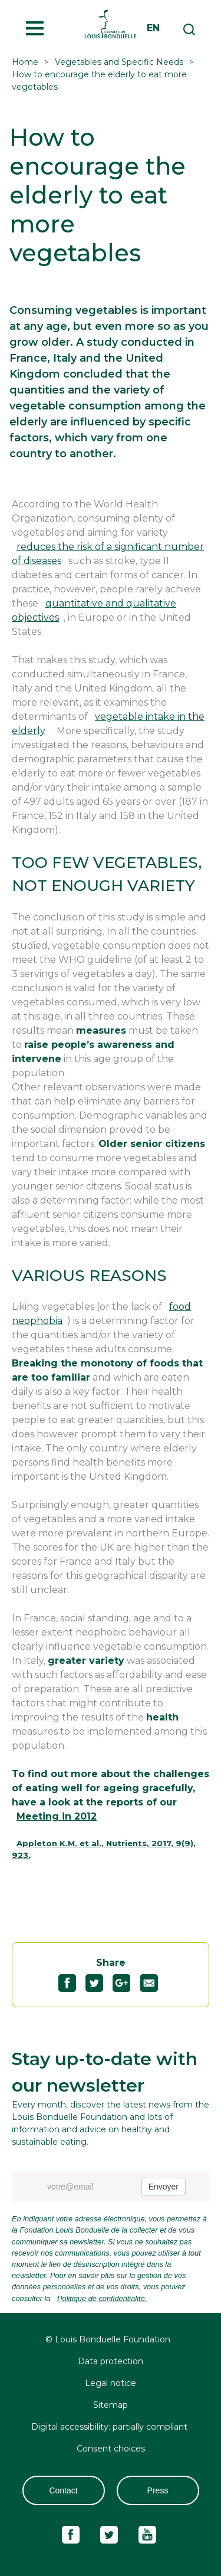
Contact (63, 2490)
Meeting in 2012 (57, 1816)
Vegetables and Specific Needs (119, 62)
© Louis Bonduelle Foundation (107, 2339)
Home (25, 62)
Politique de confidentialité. (102, 2298)
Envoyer (164, 2186)
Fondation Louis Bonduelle (110, 23)
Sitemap (110, 2405)
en (153, 28)
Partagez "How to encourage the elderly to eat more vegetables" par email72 (153, 1983)
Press (158, 2490)
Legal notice (110, 2383)
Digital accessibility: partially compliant (110, 2426)
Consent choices (111, 2448)
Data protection (110, 2361)
